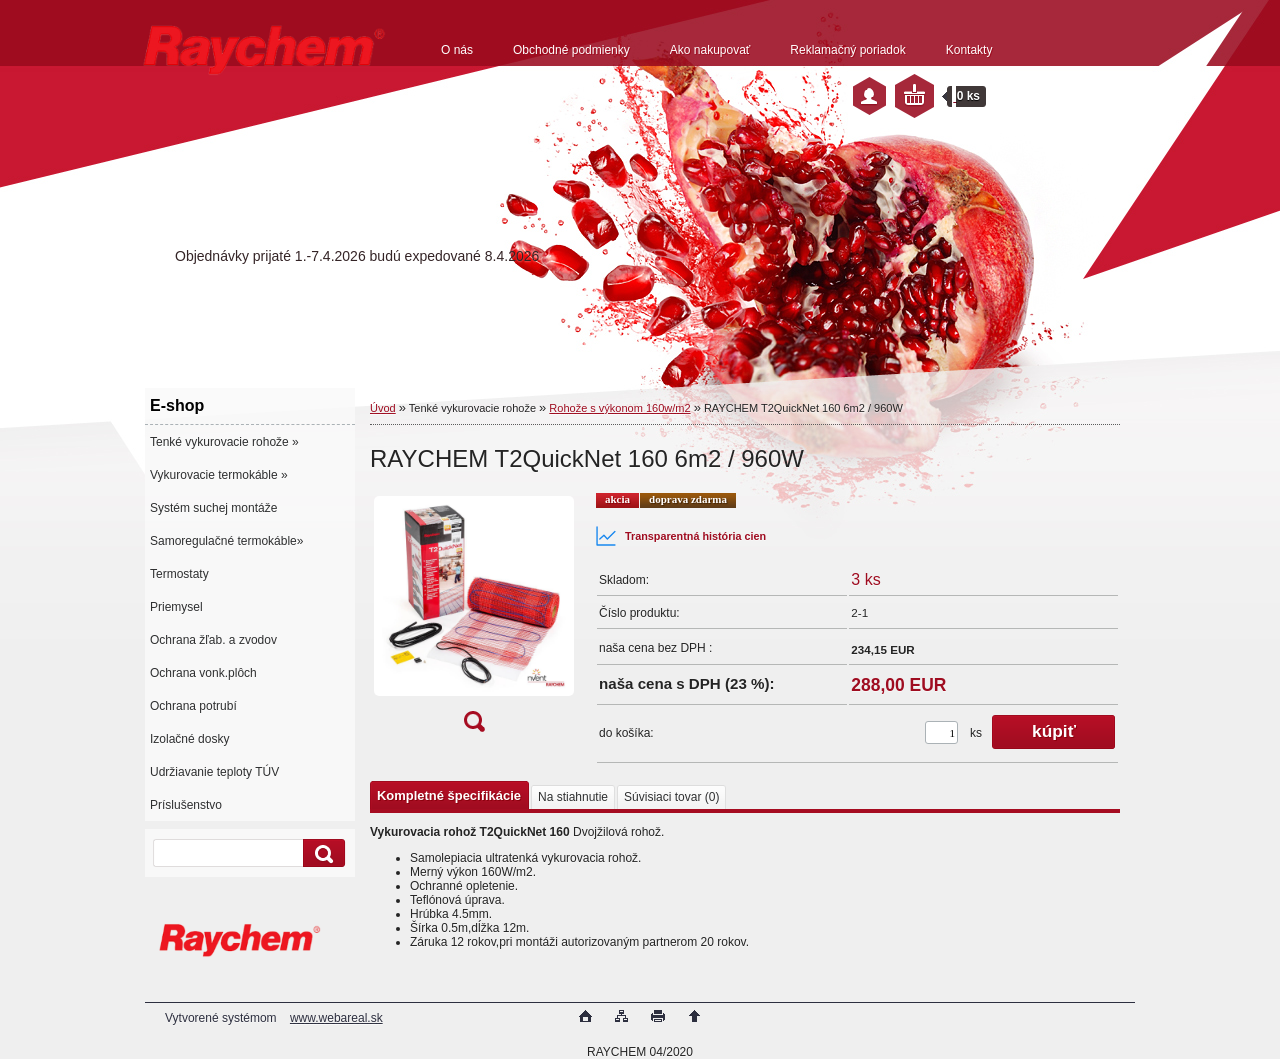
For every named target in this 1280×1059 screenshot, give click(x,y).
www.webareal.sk (336, 1018)
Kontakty (969, 50)
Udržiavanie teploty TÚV (214, 772)
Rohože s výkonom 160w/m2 (619, 408)
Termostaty (179, 574)
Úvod (383, 408)
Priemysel (176, 607)
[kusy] (941, 732)
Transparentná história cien (680, 536)
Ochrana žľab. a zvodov (213, 640)
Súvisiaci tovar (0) (671, 797)
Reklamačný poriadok (847, 50)
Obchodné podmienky (571, 50)
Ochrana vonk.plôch (203, 673)
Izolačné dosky (189, 739)
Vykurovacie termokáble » (219, 475)
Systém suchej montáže (213, 508)
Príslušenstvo (186, 805)
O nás (457, 50)
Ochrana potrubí (193, 706)
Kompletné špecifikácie (449, 795)
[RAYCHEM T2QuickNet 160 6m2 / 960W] (474, 618)
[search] (321, 853)
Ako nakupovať (710, 50)
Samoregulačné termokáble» (226, 541)
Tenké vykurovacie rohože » (224, 442)
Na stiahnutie (573, 797)
